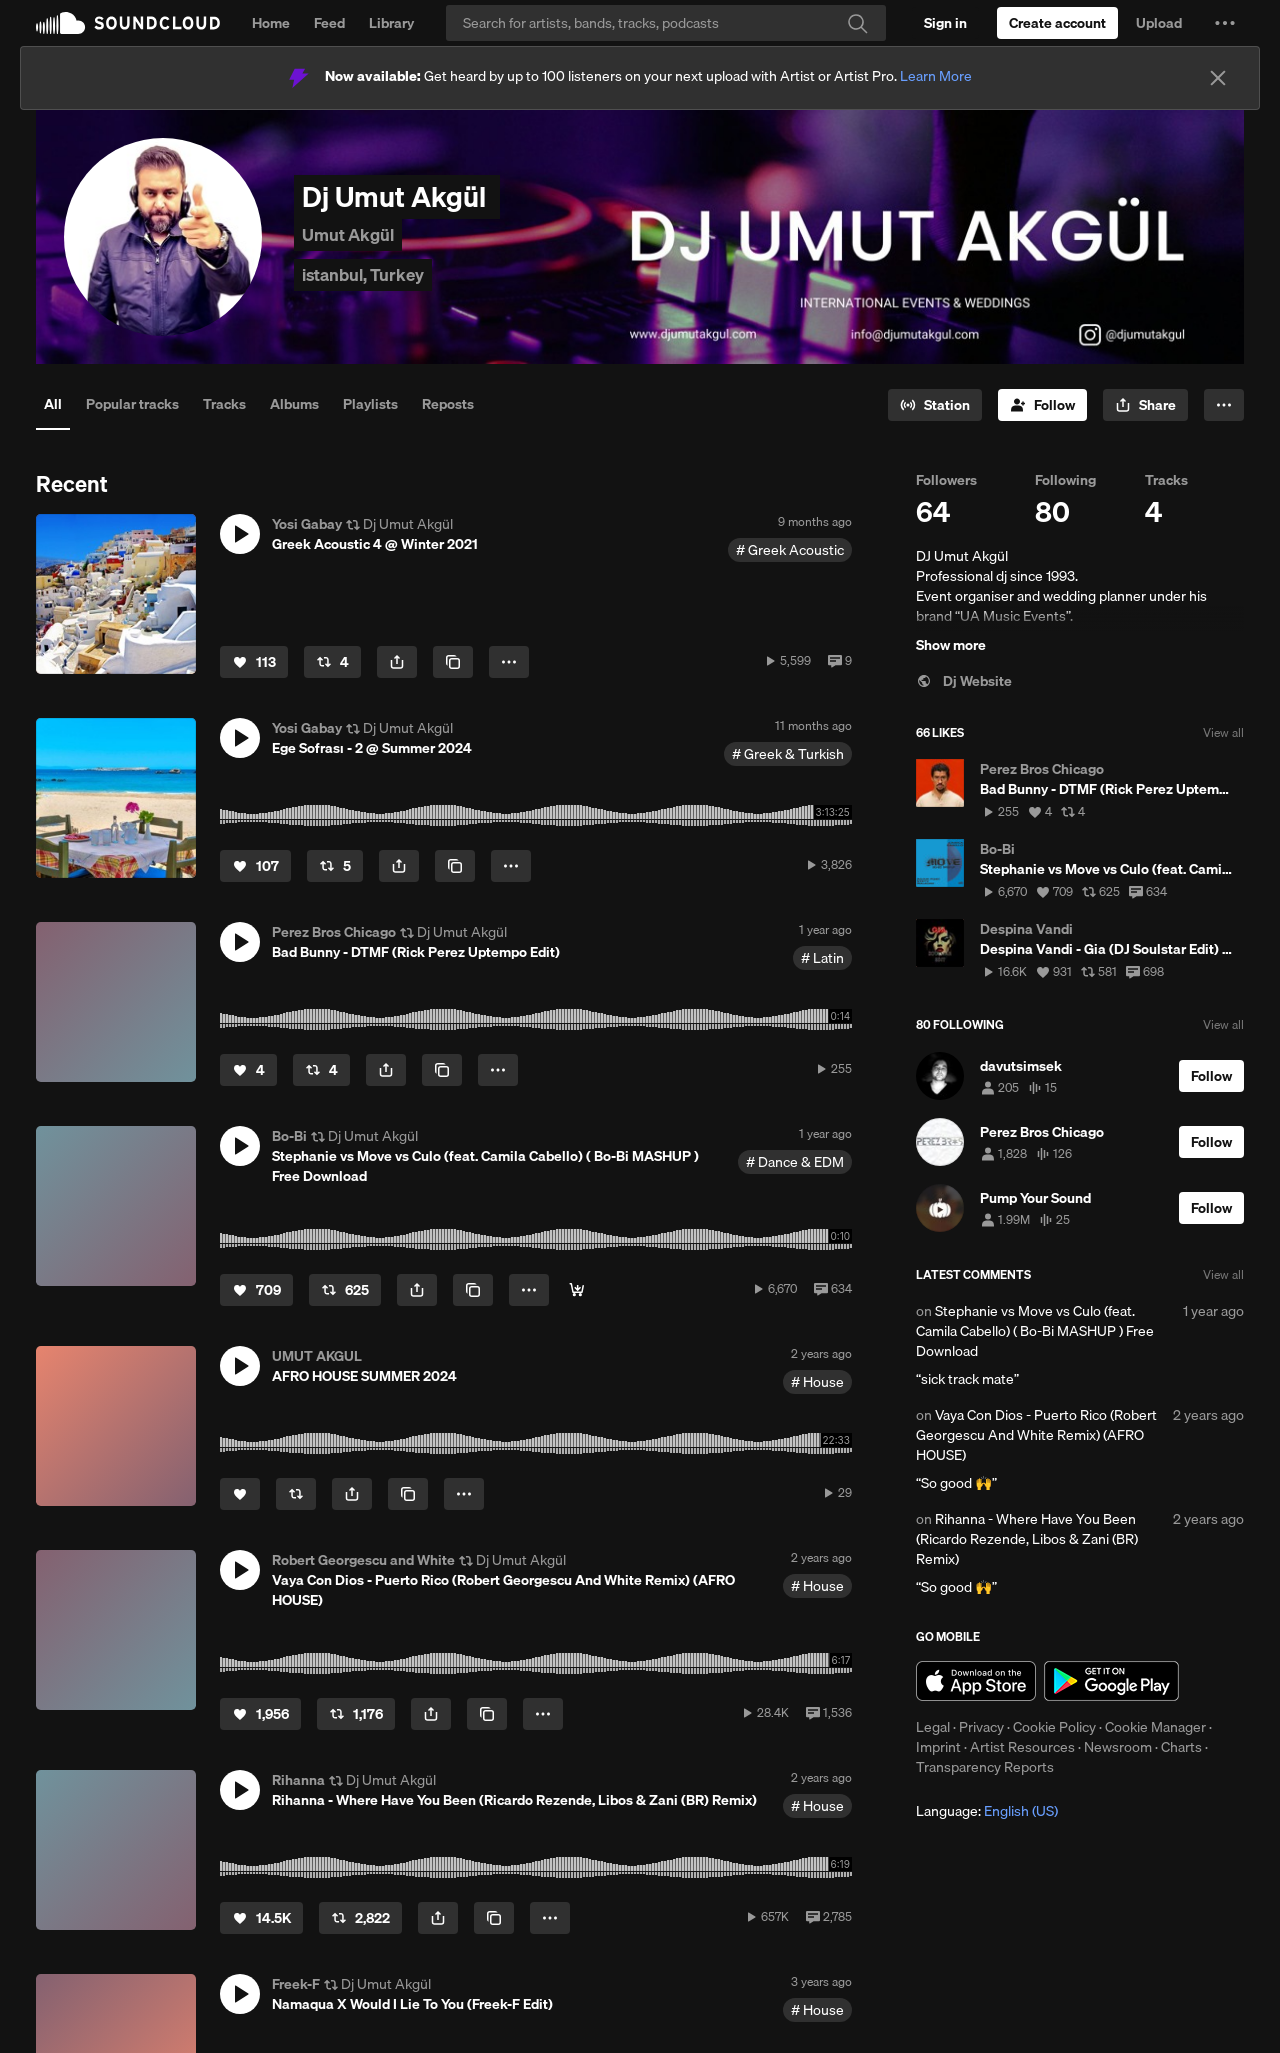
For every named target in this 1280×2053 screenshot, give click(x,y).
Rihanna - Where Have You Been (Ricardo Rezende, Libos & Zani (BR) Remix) (1027, 1539)
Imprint (938, 1747)
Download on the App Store (976, 1681)
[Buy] (577, 1290)
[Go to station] (935, 405)
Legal (933, 1727)
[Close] (1218, 78)
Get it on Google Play (1111, 1681)
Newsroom (1118, 1747)
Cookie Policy (1054, 1727)
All (53, 404)
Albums (294, 404)
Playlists (370, 404)
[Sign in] (945, 23)
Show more (951, 645)
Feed (329, 23)
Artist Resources (1022, 1747)
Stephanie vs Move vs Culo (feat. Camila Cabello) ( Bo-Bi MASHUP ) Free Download (1035, 1331)
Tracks (224, 404)
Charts (1181, 1747)
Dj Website (964, 681)
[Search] (666, 23)
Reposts (448, 404)
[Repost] (332, 662)
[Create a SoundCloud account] (1057, 23)
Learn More (936, 76)
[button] (1225, 23)
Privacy (981, 1727)
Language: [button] (987, 1811)
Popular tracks (132, 404)
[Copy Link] (453, 662)
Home (271, 23)
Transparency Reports (985, 1767)
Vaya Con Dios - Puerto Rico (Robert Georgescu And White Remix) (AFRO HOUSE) (1036, 1435)
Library (391, 23)
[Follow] (1042, 405)
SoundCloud (128, 23)
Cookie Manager (1155, 1727)
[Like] (254, 662)
